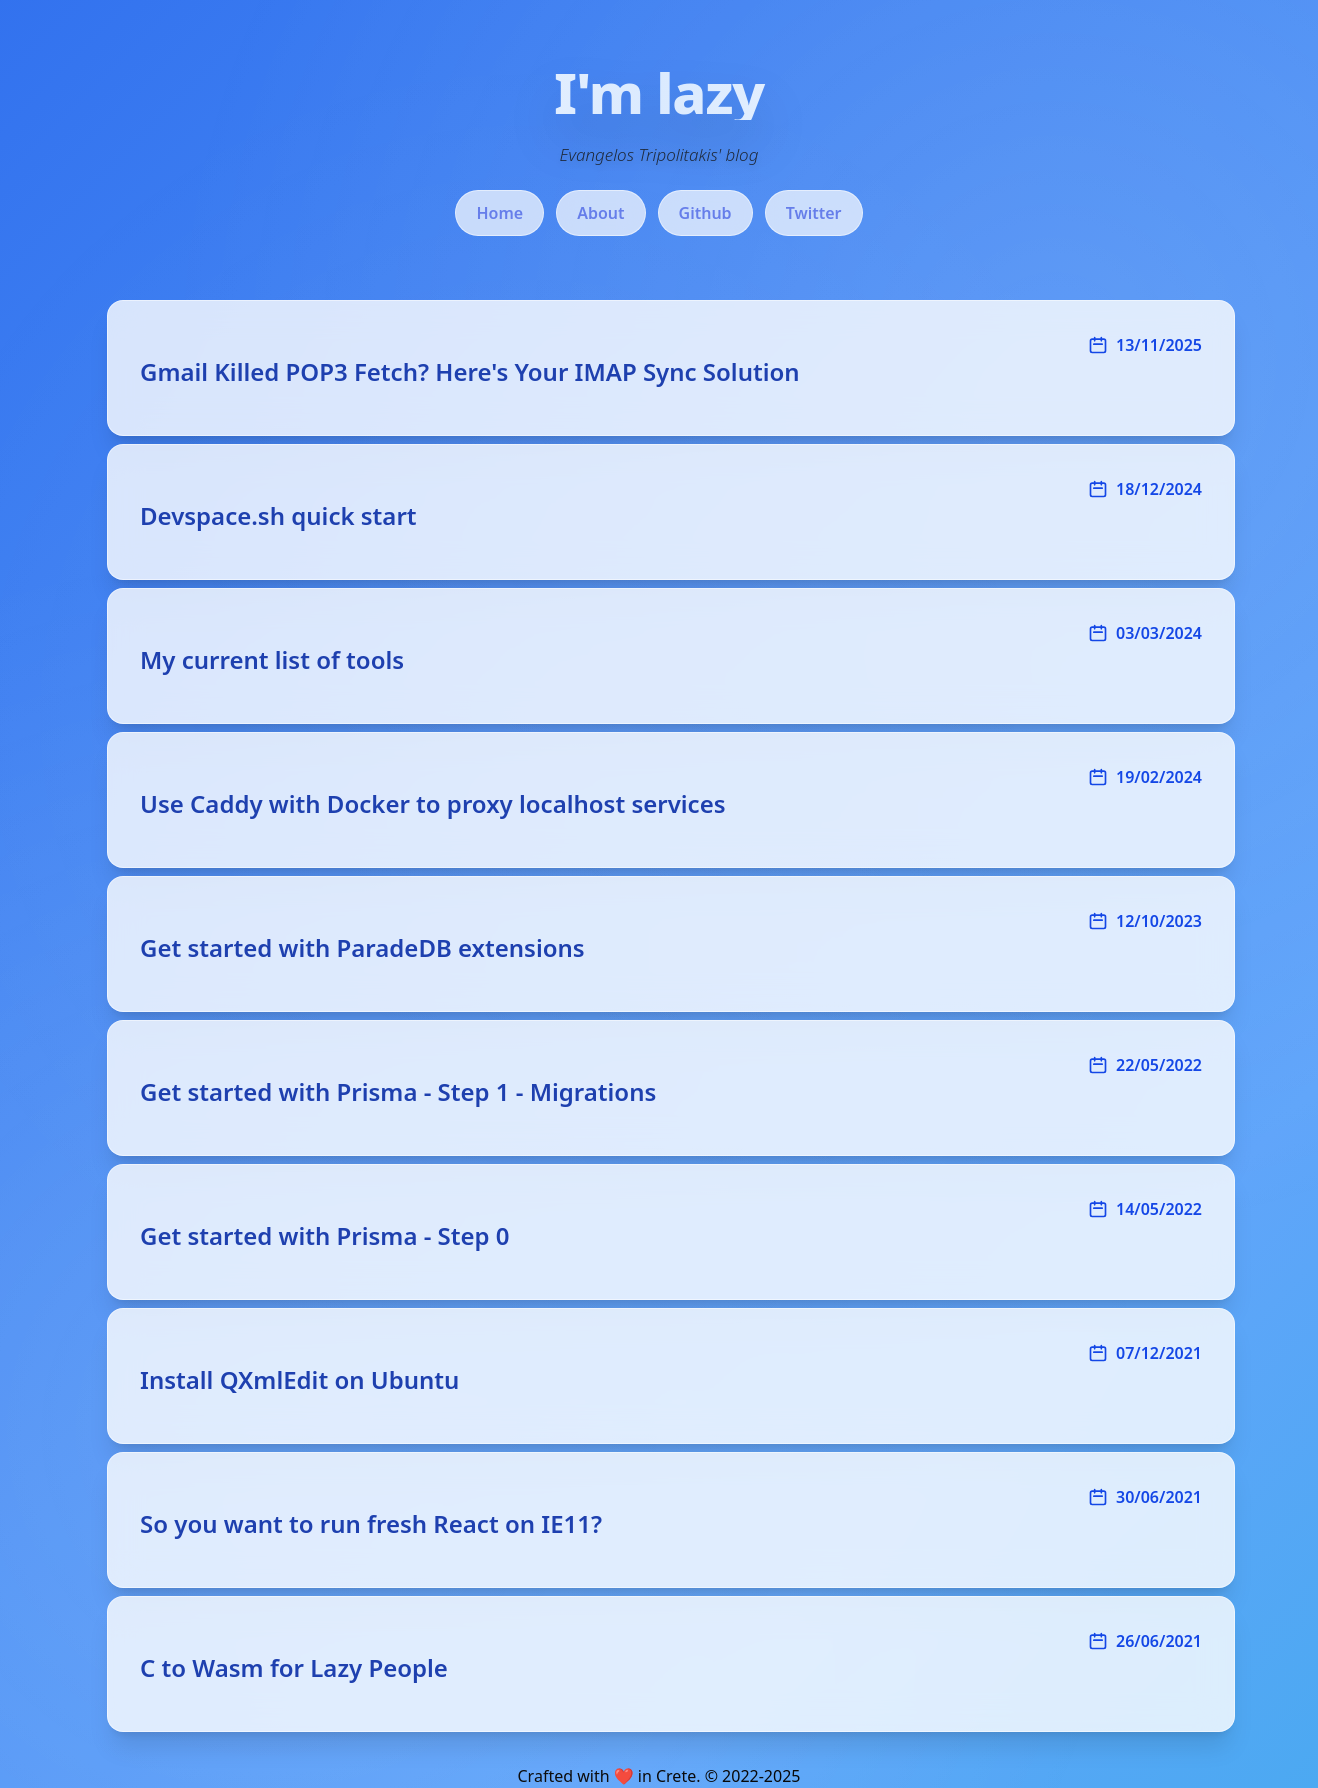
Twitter (814, 213)
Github (705, 213)
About (600, 213)
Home (499, 213)
